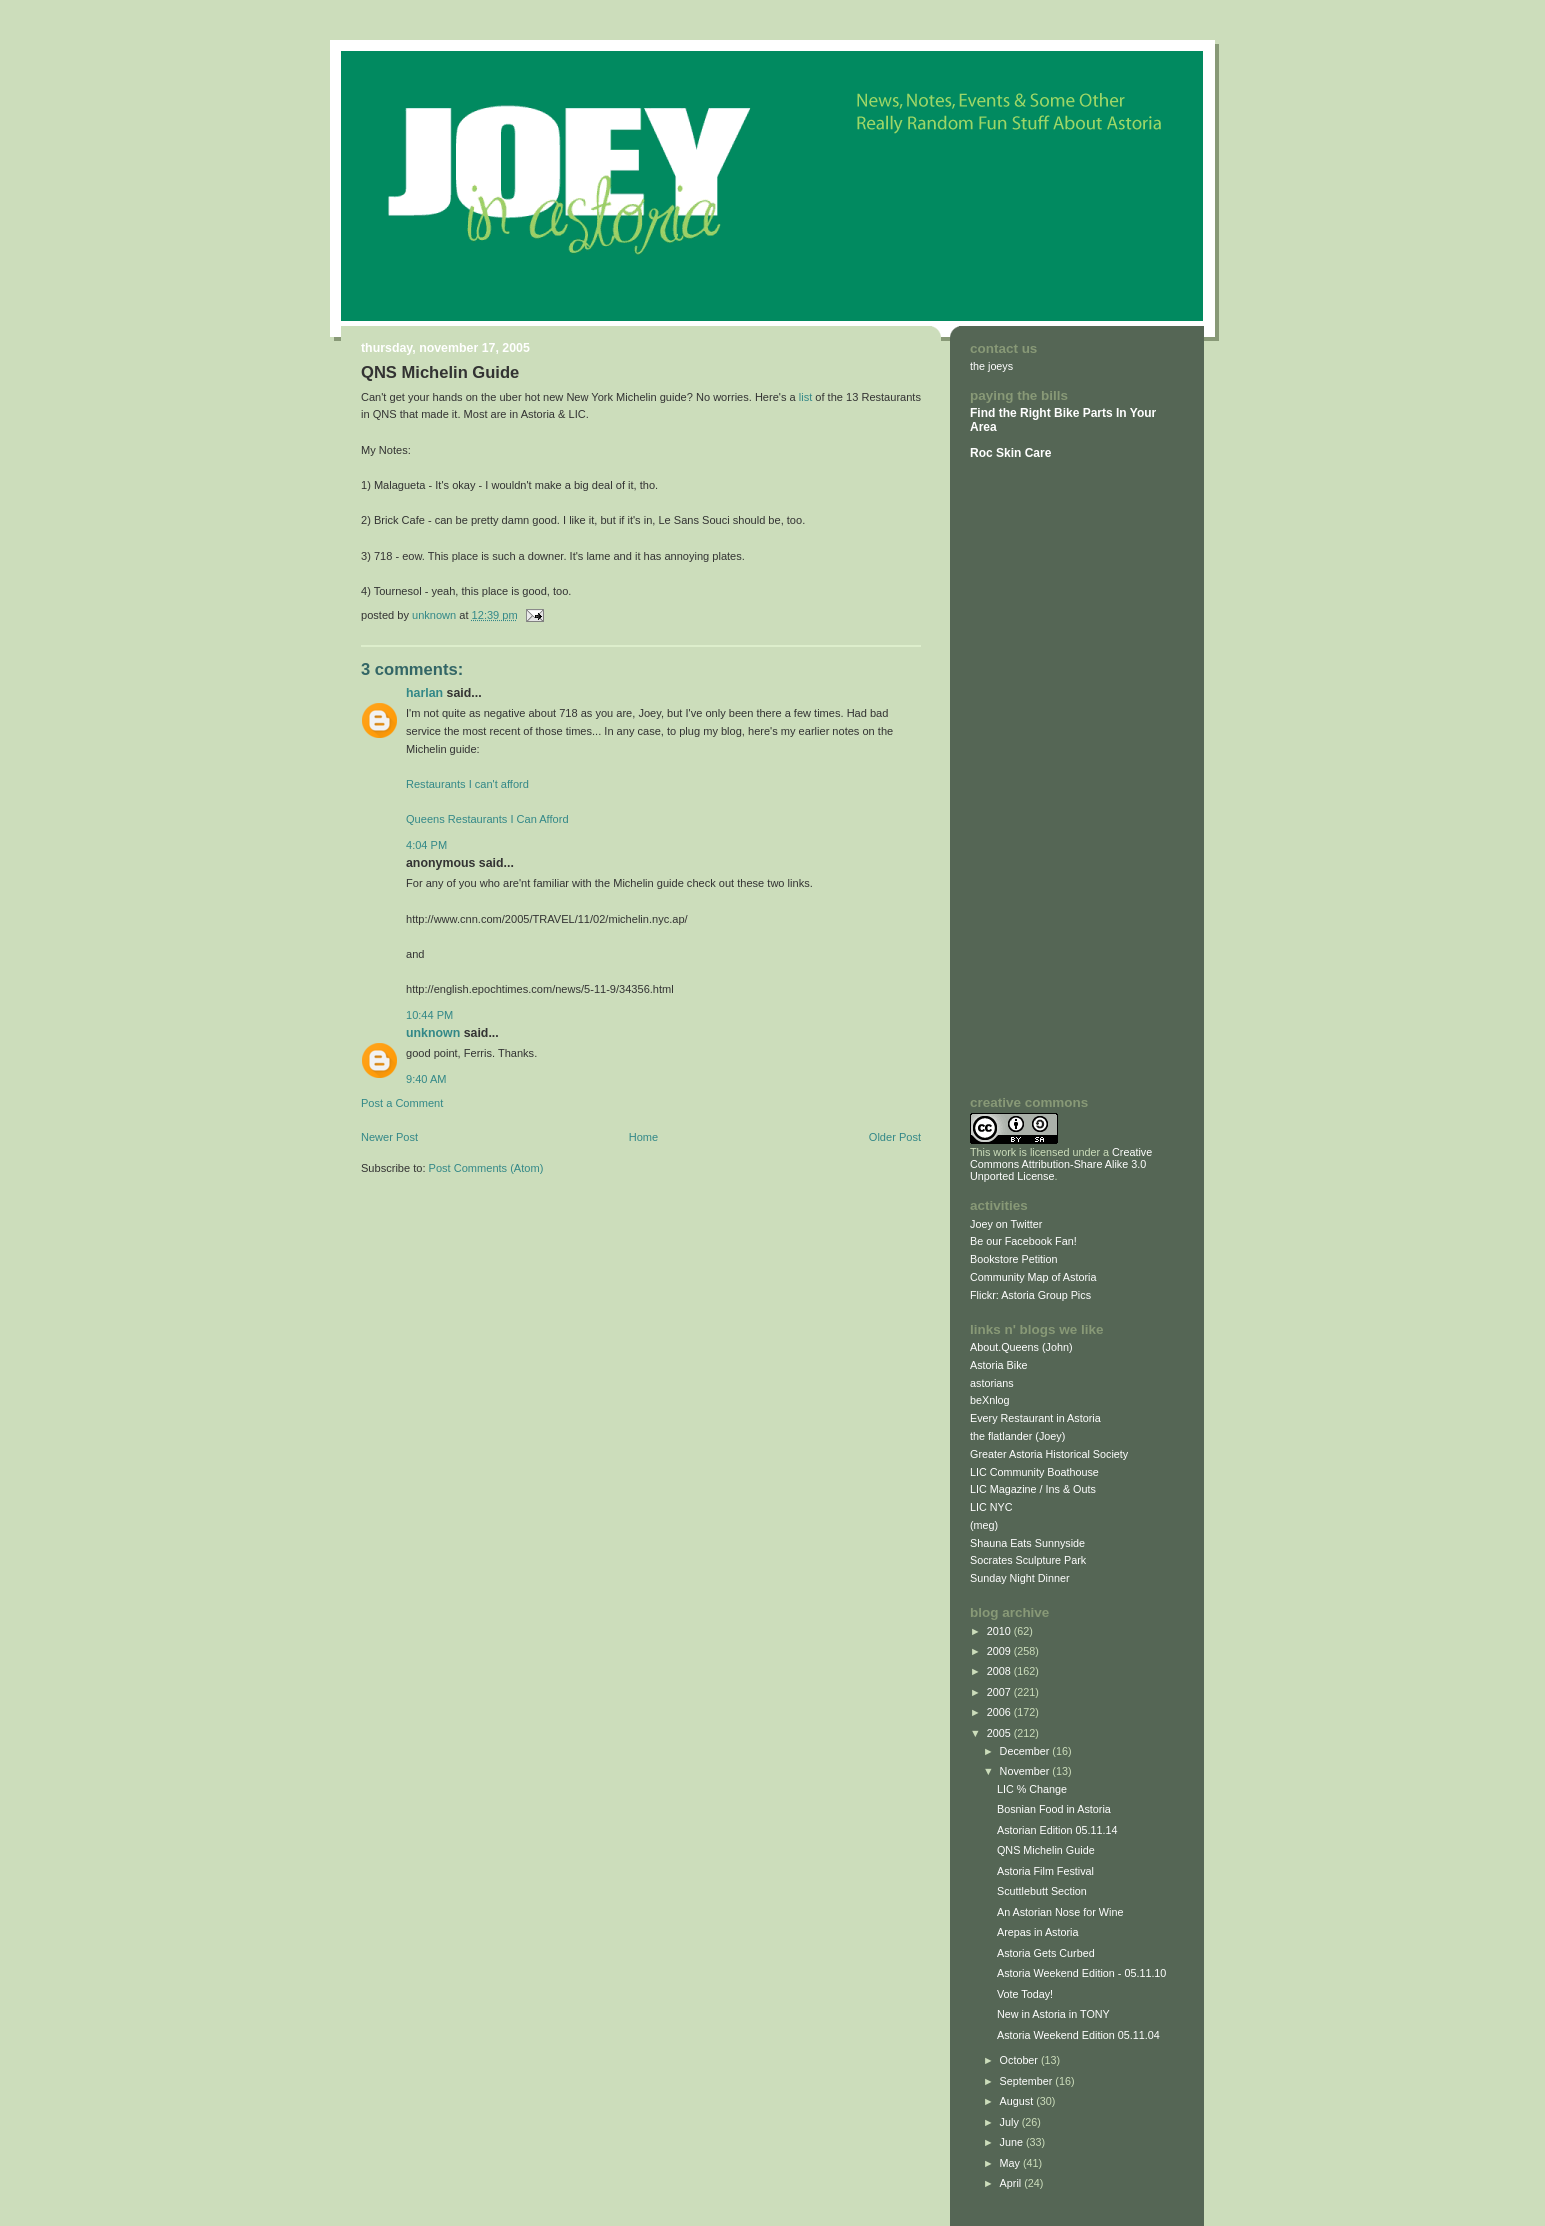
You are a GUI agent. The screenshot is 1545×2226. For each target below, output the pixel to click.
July (1011, 2122)
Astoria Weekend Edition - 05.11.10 (1081, 1973)
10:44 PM (429, 1015)
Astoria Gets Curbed (1046, 1953)
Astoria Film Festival (1045, 1871)
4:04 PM (426, 845)
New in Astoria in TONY (1053, 2014)
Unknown (433, 1033)
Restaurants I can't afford (467, 784)
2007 (1000, 1692)
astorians (992, 1383)
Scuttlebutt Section (1042, 1891)
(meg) (984, 1525)
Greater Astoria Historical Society (1049, 1454)
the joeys (991, 366)
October (1020, 2060)
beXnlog (990, 1400)
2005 (1000, 1733)
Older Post (895, 1137)
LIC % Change (1032, 1789)
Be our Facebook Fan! (1023, 1241)
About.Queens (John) (1021, 1347)
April (1012, 2183)
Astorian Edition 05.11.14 (1057, 1830)
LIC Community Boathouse (1034, 1472)
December (1026, 1751)
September (1028, 2081)
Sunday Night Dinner (1020, 1578)
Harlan (424, 693)
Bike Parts (1085, 413)
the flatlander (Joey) (1017, 1436)
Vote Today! (1025, 1994)
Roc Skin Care (1010, 453)
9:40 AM (426, 1079)
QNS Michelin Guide (1046, 1850)
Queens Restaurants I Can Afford (487, 819)
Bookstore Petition (1014, 1259)
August (1018, 2101)
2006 (1000, 1712)
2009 (1000, 1651)
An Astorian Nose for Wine (1060, 1912)
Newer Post (389, 1137)
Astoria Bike (999, 1365)
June (1013, 2142)
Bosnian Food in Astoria (1054, 1809)
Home (643, 1137)
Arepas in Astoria (1038, 1932)
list (806, 397)
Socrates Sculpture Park (1028, 1560)
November (1026, 1771)
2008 (1000, 1671)
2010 (1000, 1631)
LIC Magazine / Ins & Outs (1033, 1489)
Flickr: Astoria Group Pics (1030, 1295)
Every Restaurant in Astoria (1035, 1418)
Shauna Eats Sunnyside (1027, 1543)
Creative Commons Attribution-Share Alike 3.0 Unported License (1061, 1164)
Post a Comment (402, 1103)
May (1011, 2163)
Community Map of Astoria (1033, 1277)
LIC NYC (991, 1507)
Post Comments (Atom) (486, 1168)
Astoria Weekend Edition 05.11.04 (1078, 2035)
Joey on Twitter (1006, 1224)
